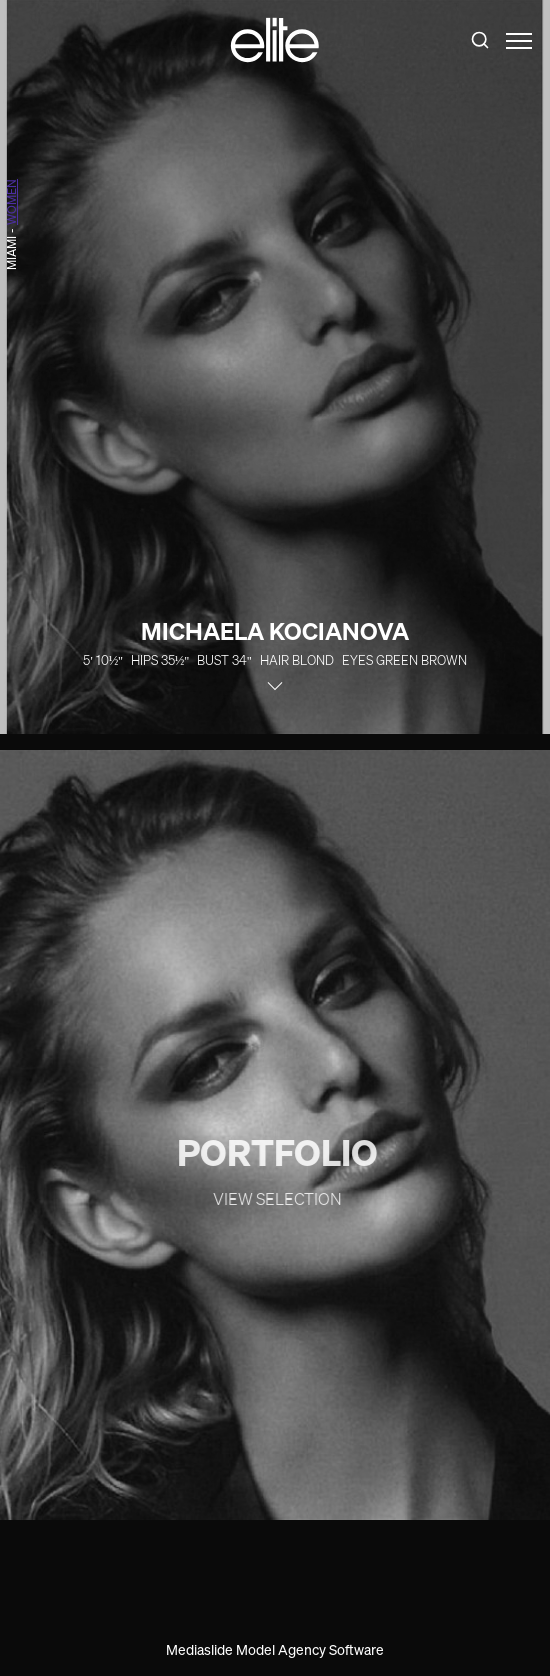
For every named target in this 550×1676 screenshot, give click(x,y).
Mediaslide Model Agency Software (275, 1649)
